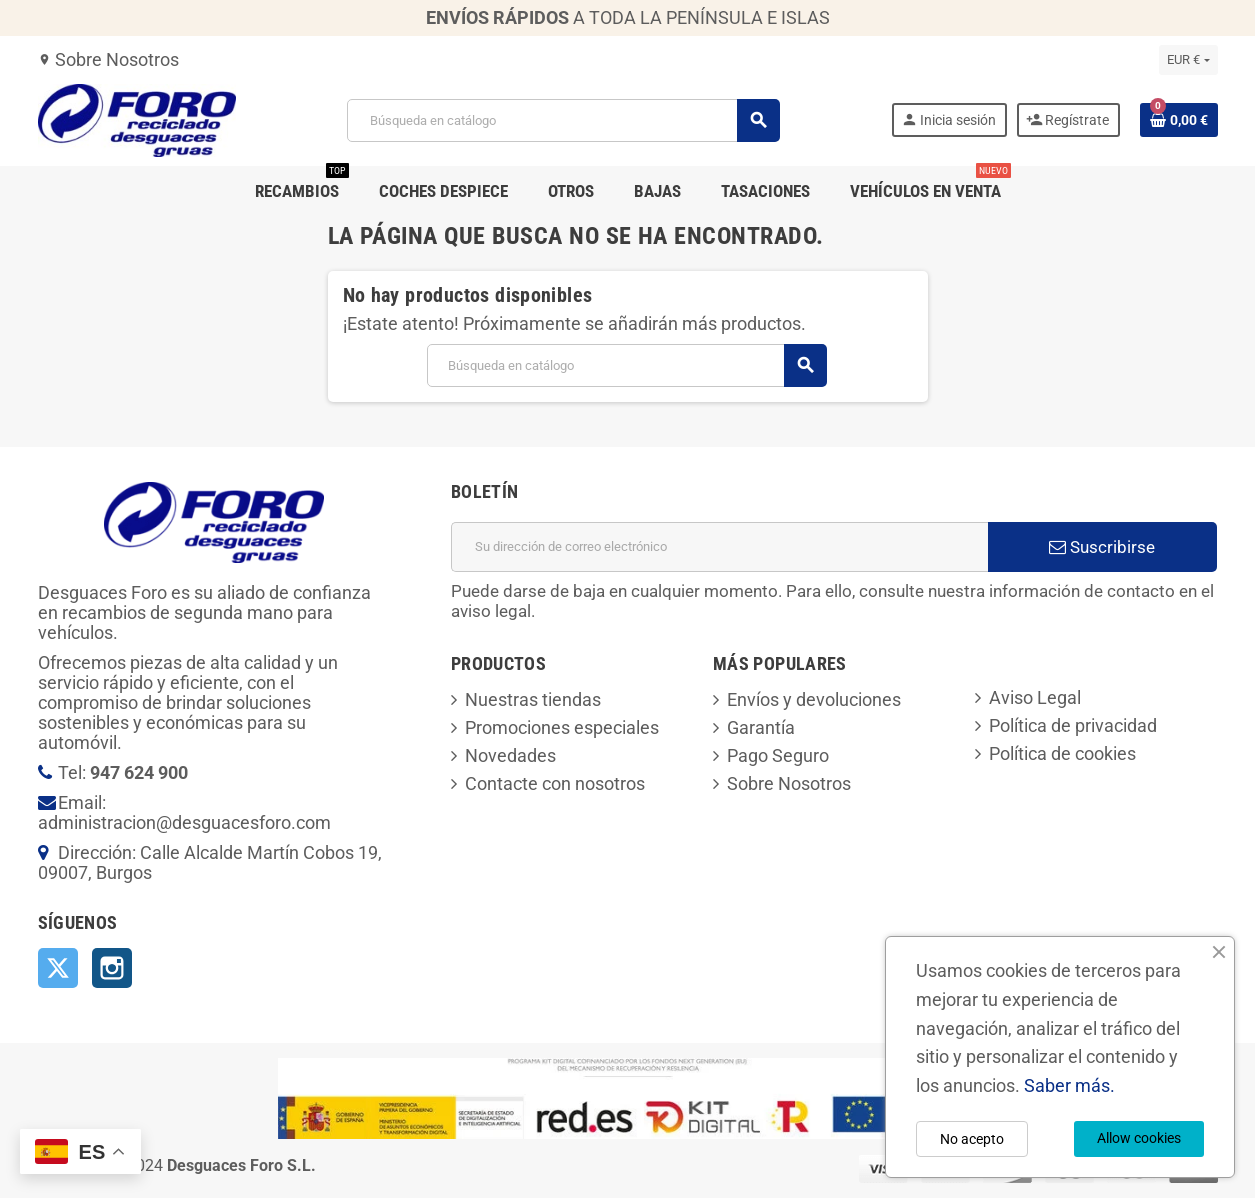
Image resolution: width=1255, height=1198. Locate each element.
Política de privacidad (1073, 725)
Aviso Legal (1035, 697)
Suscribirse (1102, 547)
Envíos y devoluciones (814, 699)
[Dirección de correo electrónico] (719, 547)
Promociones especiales (562, 727)
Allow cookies (1139, 1138)
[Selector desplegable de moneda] (1188, 60)
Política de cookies (1062, 753)
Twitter (58, 968)
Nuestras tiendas (533, 699)
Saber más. (1069, 1085)
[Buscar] (563, 120)
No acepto (972, 1139)
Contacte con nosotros (555, 783)
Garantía (761, 727)
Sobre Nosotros (108, 59)
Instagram (112, 968)
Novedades (510, 755)
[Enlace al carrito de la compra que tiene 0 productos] (1179, 120)
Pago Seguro (778, 755)
